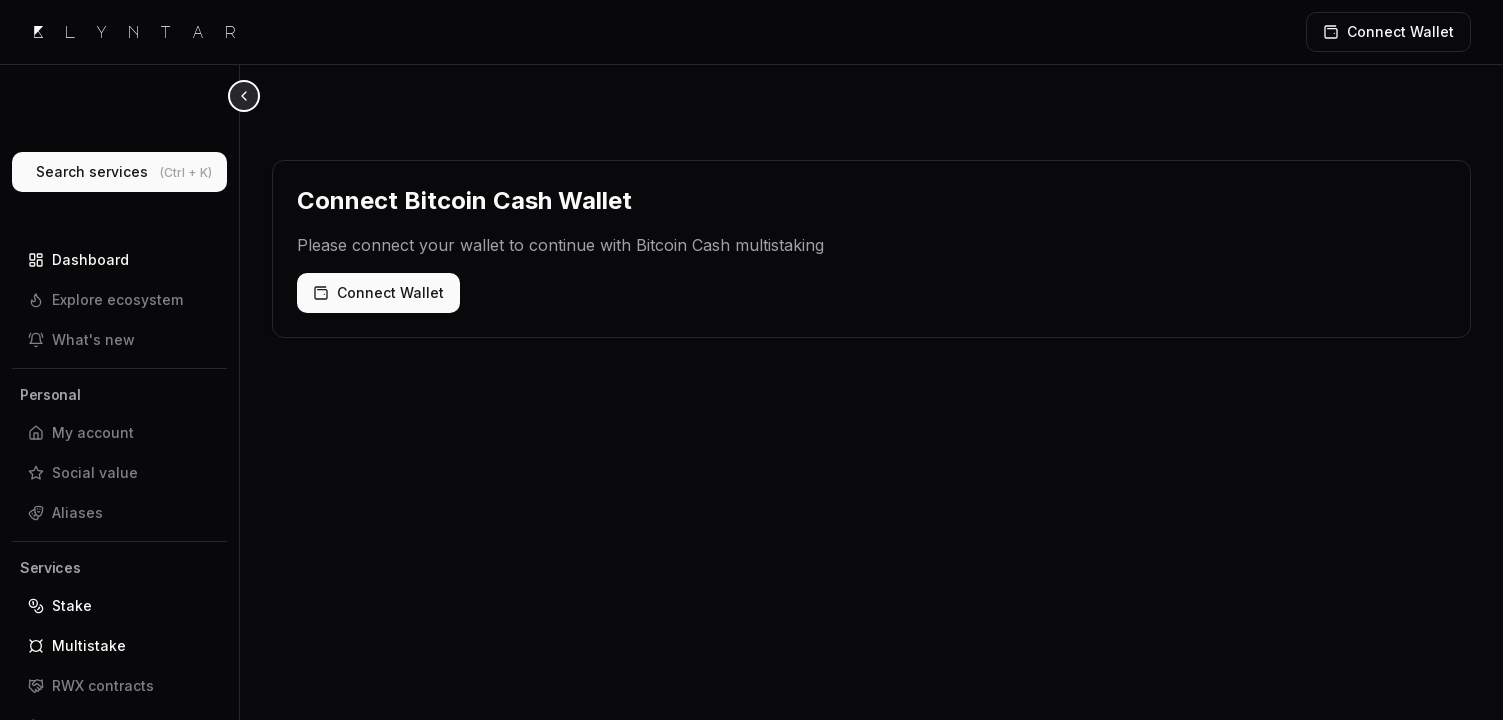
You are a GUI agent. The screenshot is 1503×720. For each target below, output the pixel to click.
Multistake (77, 645)
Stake (60, 605)
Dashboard (78, 259)
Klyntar (144, 32)
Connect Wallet (378, 292)
